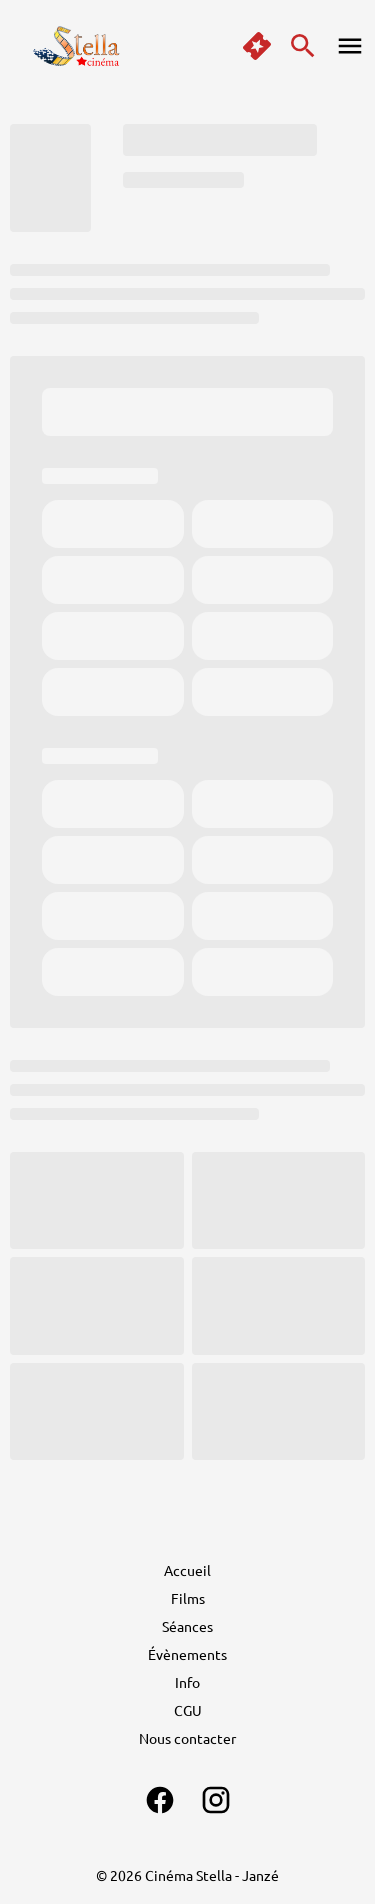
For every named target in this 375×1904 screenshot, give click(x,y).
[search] (303, 46)
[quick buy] (257, 46)
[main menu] (350, 46)
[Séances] (187, 1626)
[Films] (188, 1598)
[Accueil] (187, 1570)
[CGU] (188, 1710)
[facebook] (160, 1800)
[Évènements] (187, 1654)
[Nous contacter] (187, 1738)
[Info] (187, 1682)
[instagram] (216, 1800)
